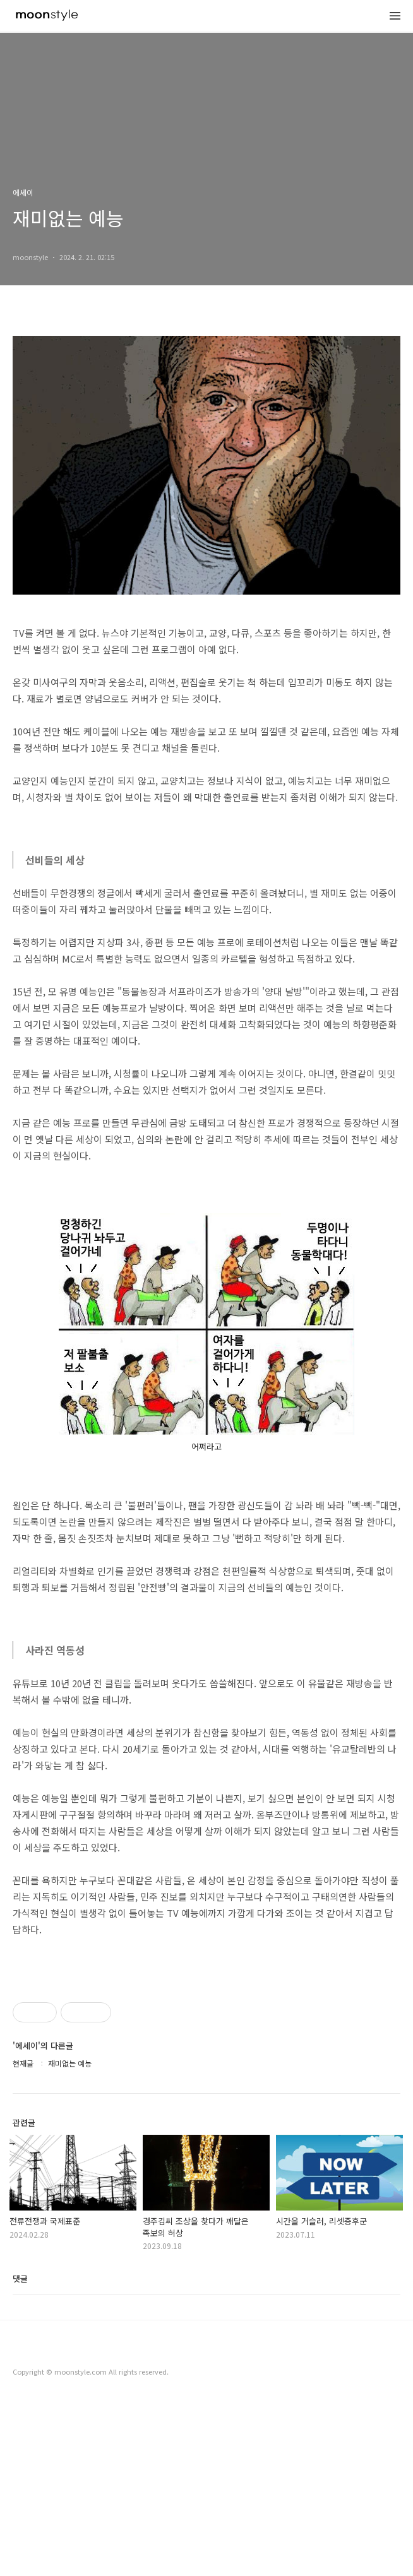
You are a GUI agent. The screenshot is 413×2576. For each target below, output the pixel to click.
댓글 (20, 2455)
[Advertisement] (206, 2055)
